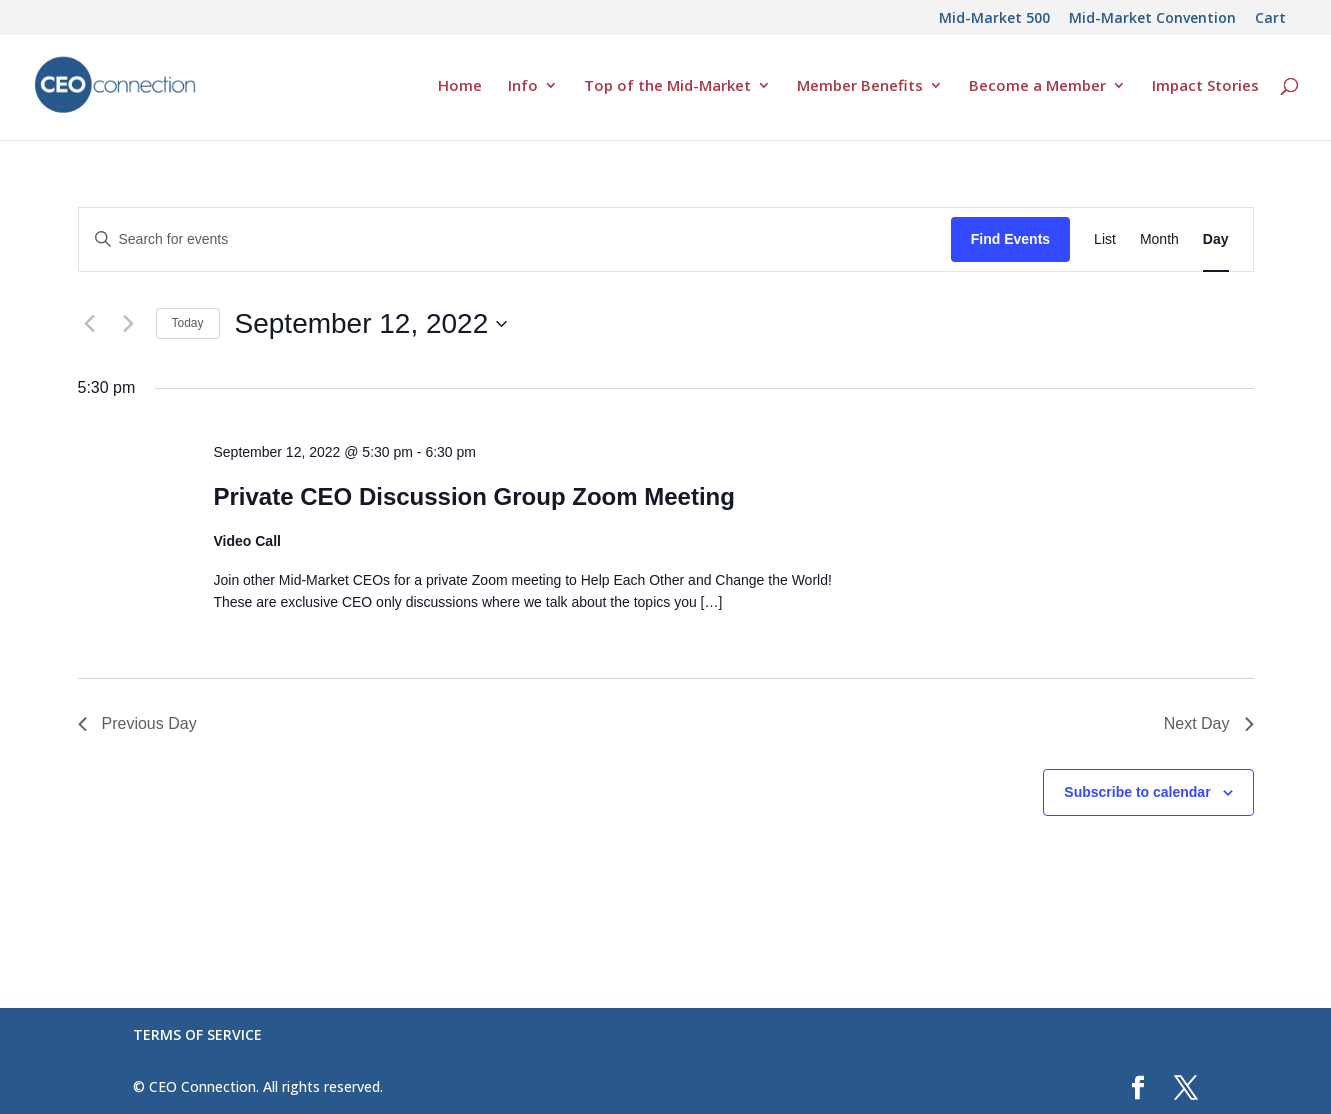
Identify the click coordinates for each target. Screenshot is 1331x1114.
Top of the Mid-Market (667, 86)
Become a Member (1037, 86)
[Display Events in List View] (1105, 239)
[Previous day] (90, 324)
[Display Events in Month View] (1159, 239)
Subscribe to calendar (1137, 792)
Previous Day (137, 723)
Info (523, 86)
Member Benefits (860, 86)
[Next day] (129, 324)
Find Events (1010, 239)
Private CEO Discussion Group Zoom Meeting (473, 496)
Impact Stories (1205, 86)
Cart (1270, 19)
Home (460, 86)
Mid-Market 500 (994, 19)
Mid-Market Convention (1152, 19)
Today (188, 323)
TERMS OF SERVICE (197, 1034)
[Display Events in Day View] (1216, 239)
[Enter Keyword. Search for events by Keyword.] (515, 239)
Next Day (1209, 723)
